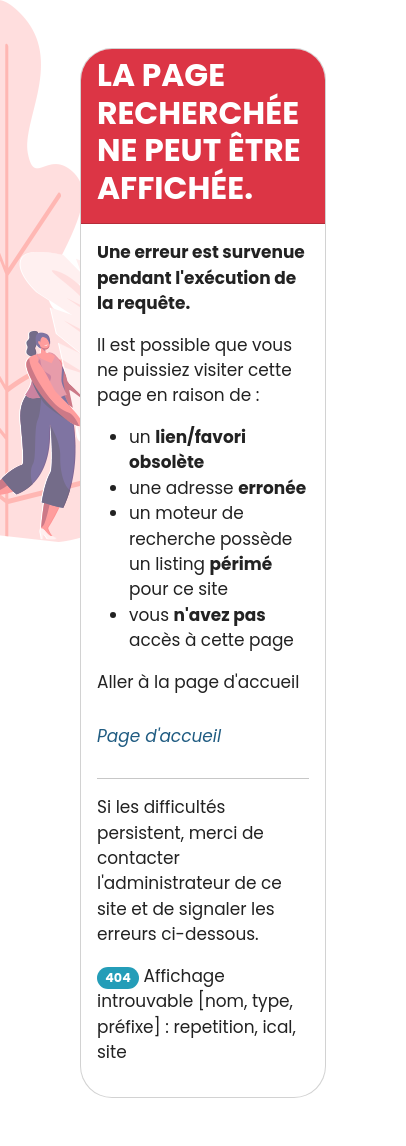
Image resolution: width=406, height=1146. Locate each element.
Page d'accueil (159, 736)
